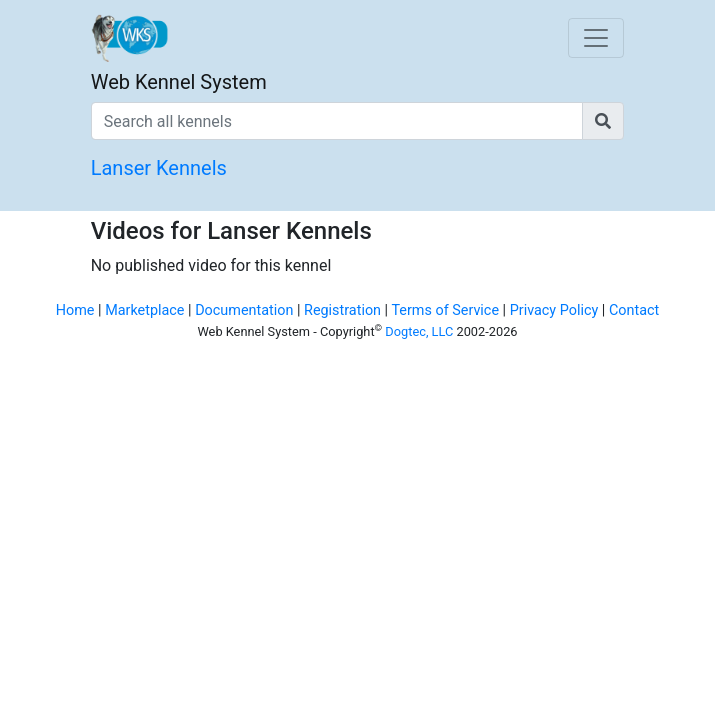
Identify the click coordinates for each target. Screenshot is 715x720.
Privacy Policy (554, 310)
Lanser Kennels (159, 168)
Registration (342, 310)
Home (75, 310)
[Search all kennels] (337, 121)
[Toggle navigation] (596, 38)
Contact (634, 310)
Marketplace (144, 310)
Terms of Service (445, 310)
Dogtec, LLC (419, 331)
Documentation (244, 310)
